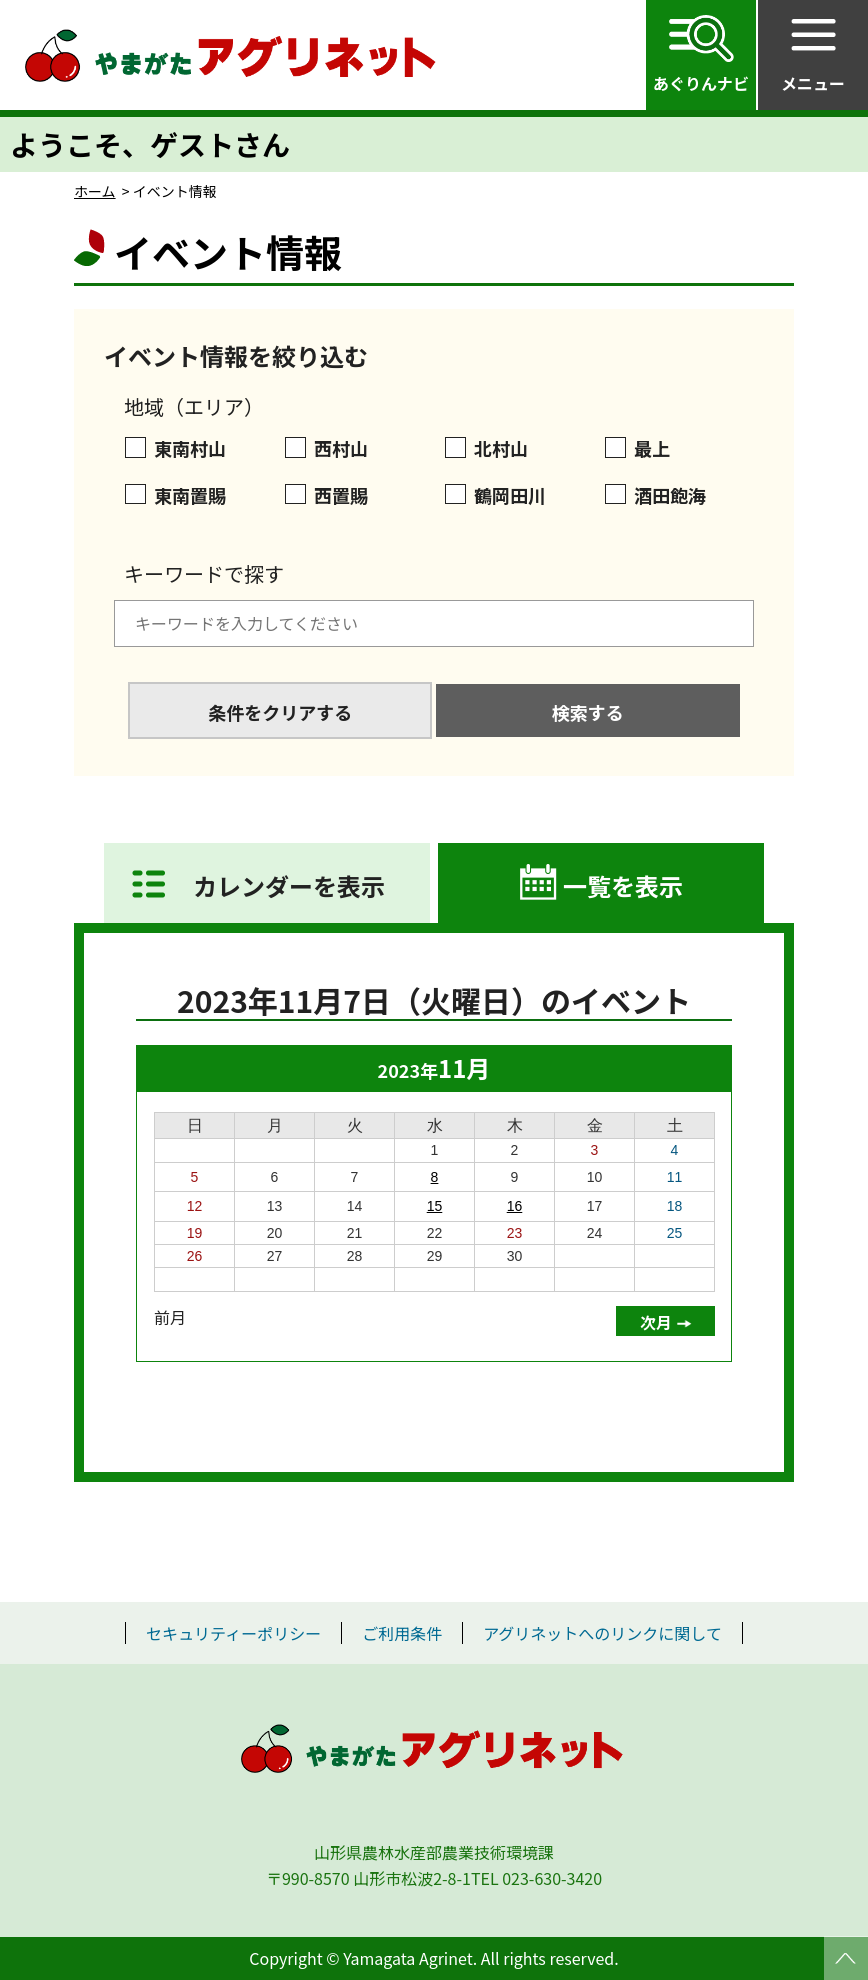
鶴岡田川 (510, 495)
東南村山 (190, 448)
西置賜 (341, 495)
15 (435, 1206)
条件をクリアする (280, 712)
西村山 (341, 448)
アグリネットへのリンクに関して (602, 1633)
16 (515, 1206)
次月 (656, 1322)
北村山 (501, 448)
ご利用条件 (402, 1633)
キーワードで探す (204, 573)
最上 (652, 448)
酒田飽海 (670, 495)
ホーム (95, 191)
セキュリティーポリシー (233, 1633)
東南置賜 (190, 495)
